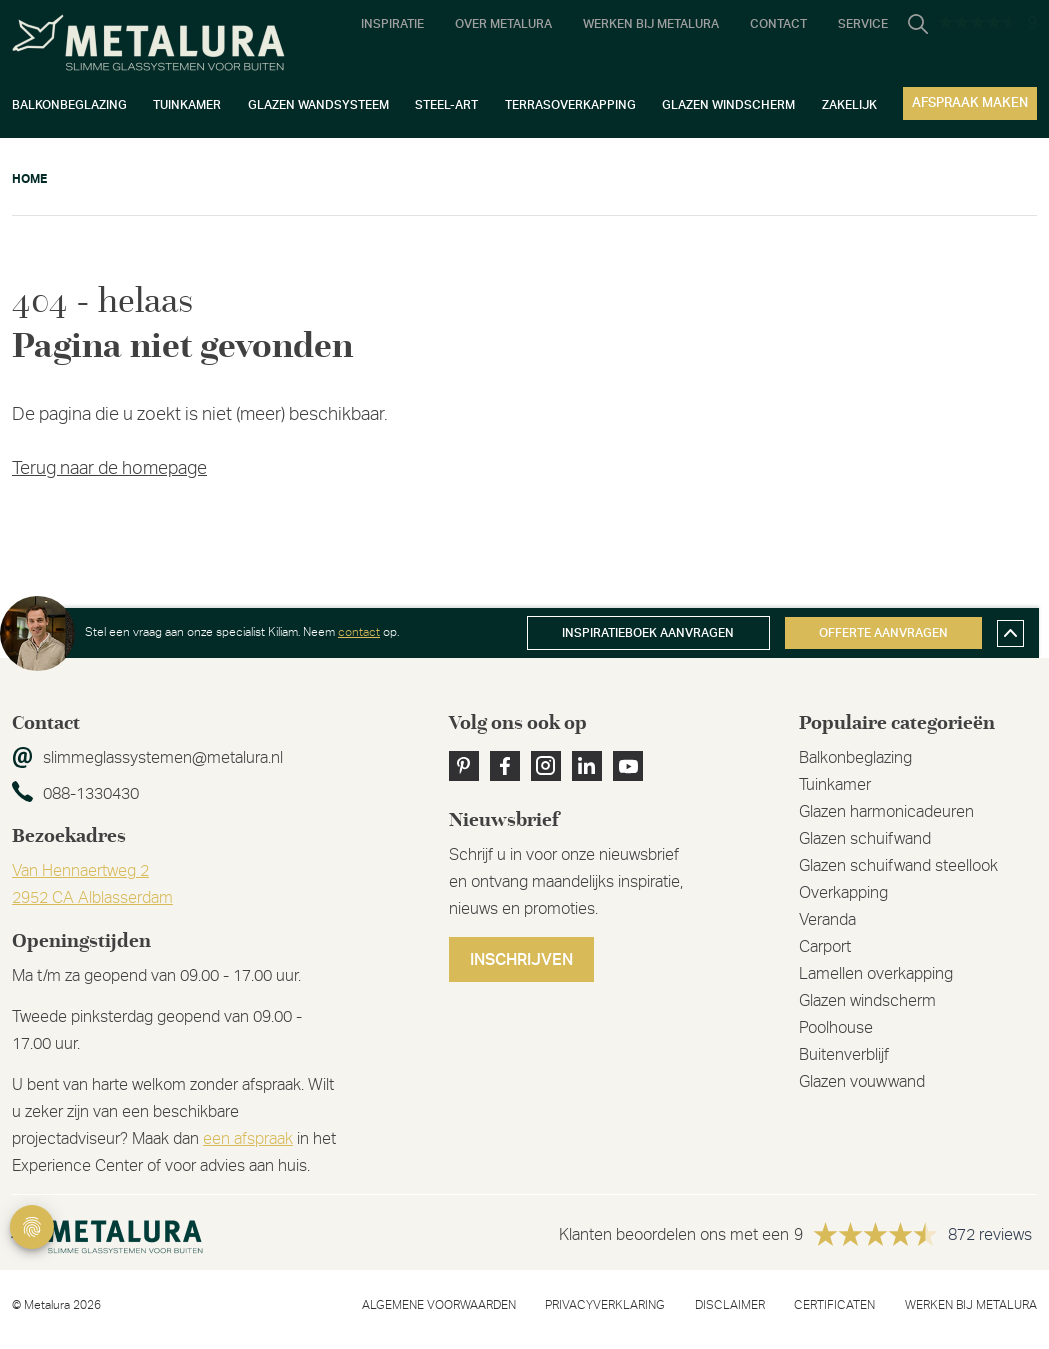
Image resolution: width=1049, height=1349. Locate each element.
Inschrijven (521, 960)
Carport (825, 947)
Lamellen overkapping (876, 974)
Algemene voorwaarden (439, 1305)
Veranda (827, 920)
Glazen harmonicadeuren (886, 812)
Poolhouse (836, 1028)
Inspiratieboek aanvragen (648, 633)
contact (359, 632)
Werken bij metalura (971, 1305)
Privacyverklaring (605, 1305)
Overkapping (843, 893)
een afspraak (248, 1139)
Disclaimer (730, 1305)
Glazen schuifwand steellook (898, 866)
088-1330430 (91, 794)
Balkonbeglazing (855, 758)
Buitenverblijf (844, 1055)
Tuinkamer (835, 785)
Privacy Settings (32, 1227)
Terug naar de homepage (109, 469)
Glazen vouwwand (862, 1082)
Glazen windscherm (867, 1001)
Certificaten (834, 1305)
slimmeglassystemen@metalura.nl (163, 758)
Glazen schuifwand (865, 839)
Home (29, 179)
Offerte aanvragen (883, 633)
